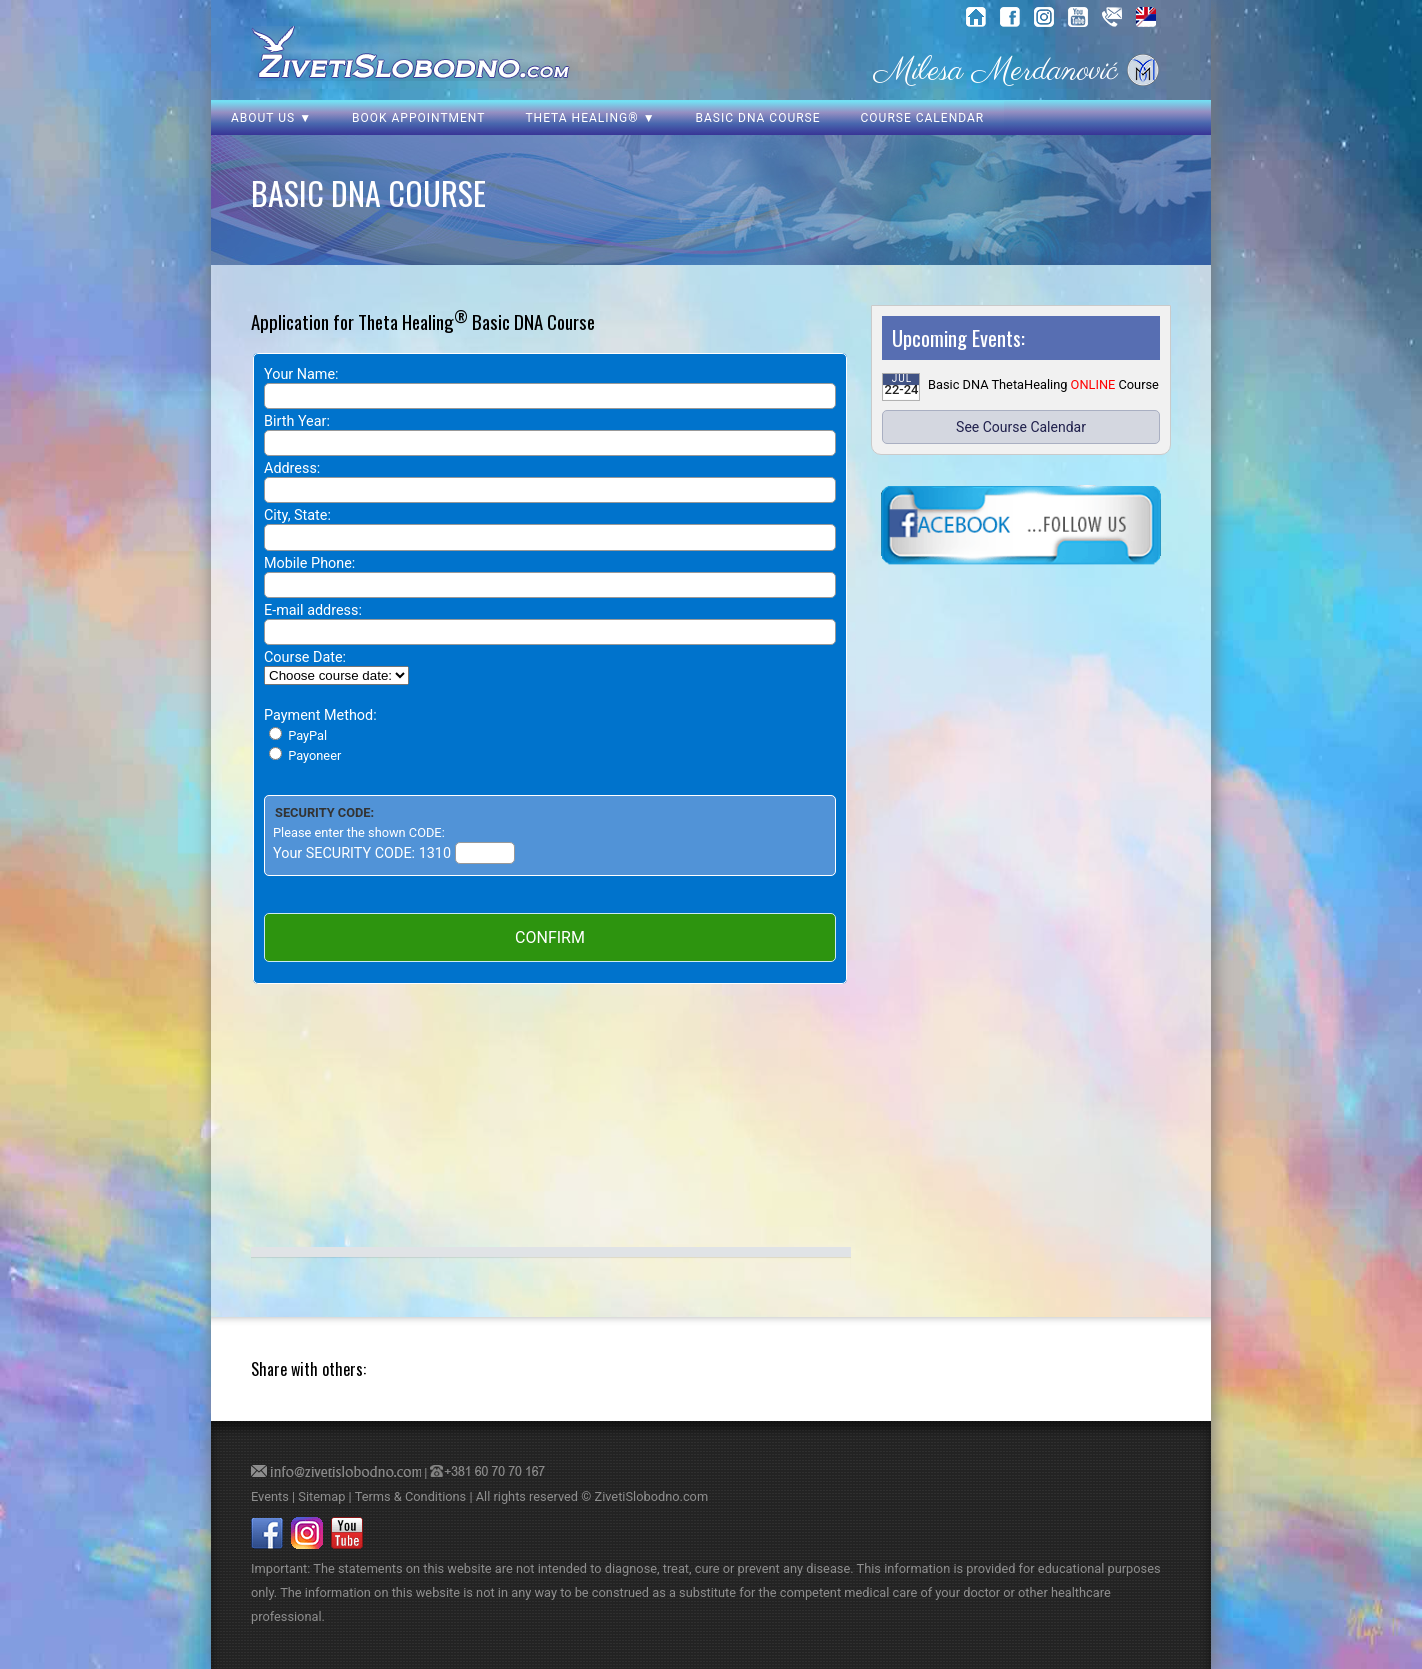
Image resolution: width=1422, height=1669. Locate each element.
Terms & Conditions (411, 1496)
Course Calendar (923, 118)
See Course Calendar (1021, 427)
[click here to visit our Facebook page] (1021, 527)
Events (270, 1496)
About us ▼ (271, 118)
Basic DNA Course (758, 118)
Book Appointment (418, 118)
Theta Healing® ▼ (590, 118)
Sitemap (321, 1496)
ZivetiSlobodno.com (651, 1496)
